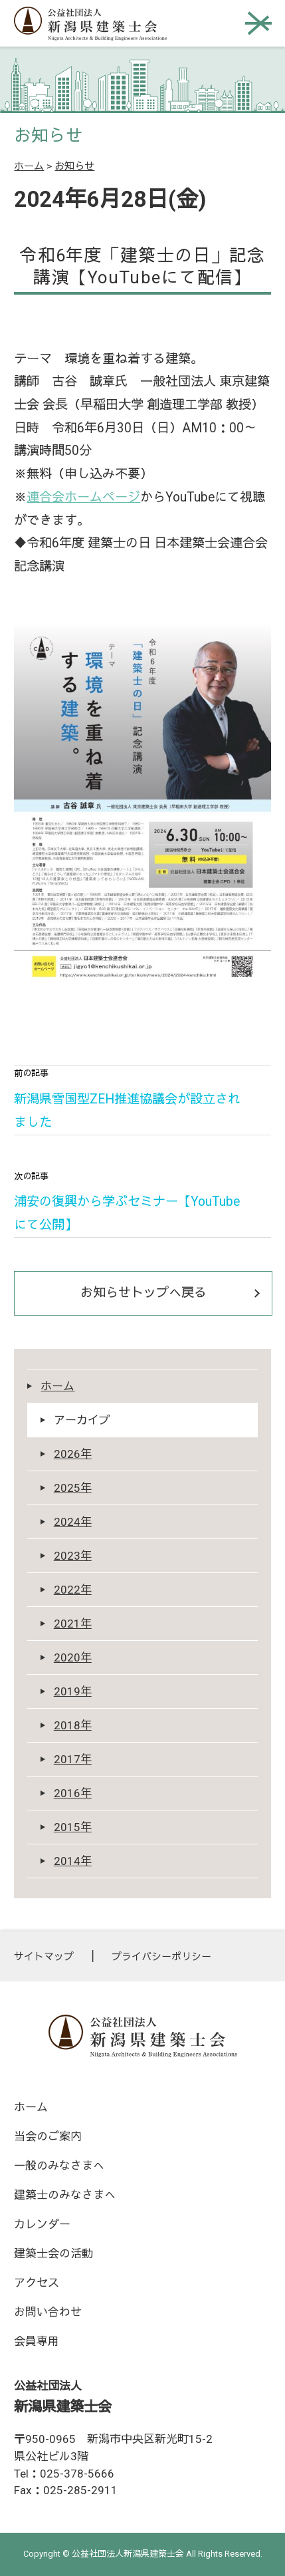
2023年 (73, 1555)
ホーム (29, 166)
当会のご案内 (48, 2136)
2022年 (73, 1589)
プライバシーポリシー (161, 1957)
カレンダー (42, 2224)
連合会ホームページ (83, 497)
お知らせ (74, 166)
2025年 (73, 1488)
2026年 (73, 1454)
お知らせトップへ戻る (143, 1292)
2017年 (73, 1759)
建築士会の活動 (53, 2253)
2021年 (73, 1623)
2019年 (73, 1691)
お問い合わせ (48, 2312)
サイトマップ (44, 1957)
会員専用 (36, 2341)
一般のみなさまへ (59, 2165)
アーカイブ (82, 1420)
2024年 (73, 1521)
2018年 (73, 1725)
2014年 (73, 1861)
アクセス (36, 2282)
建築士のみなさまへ (65, 2195)
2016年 (73, 1793)
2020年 (73, 1657)
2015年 (73, 1827)
